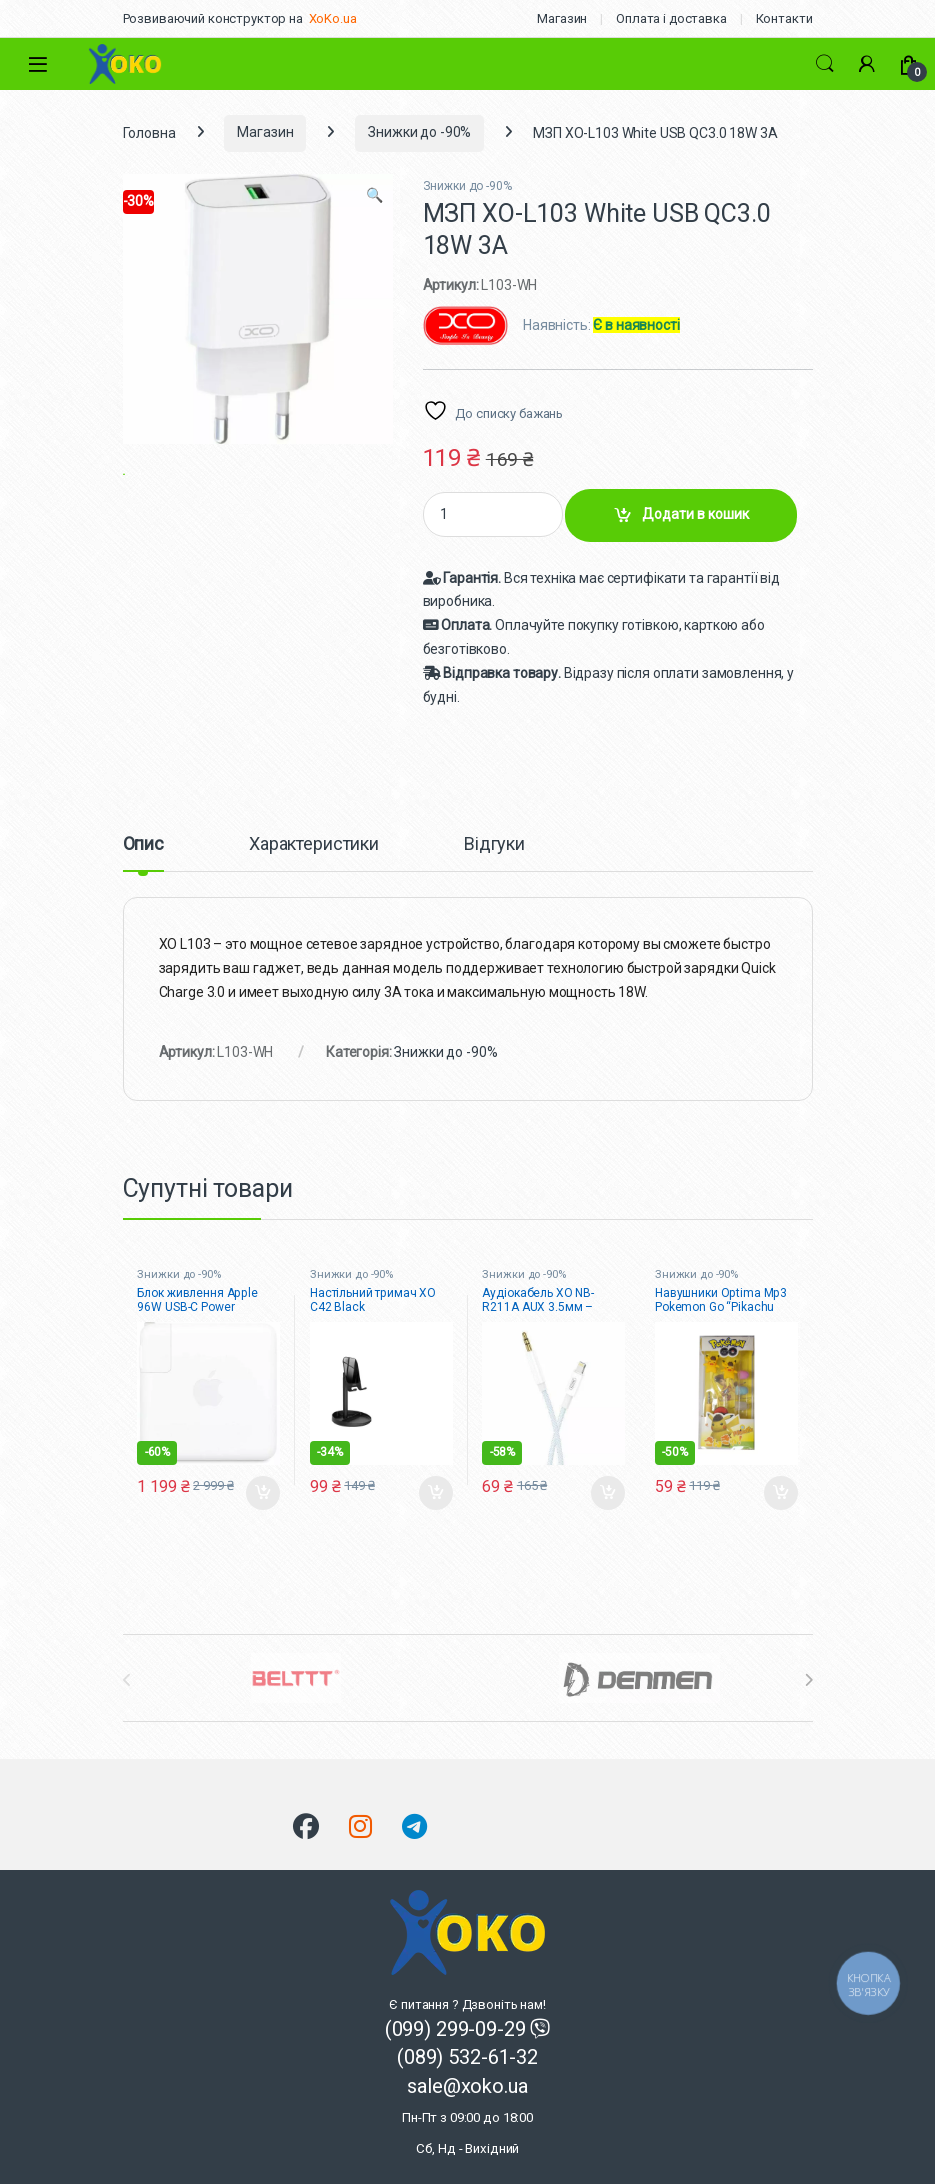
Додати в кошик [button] (263, 1493)
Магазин (562, 18)
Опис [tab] (143, 844)
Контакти (784, 18)
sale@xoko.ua (467, 2115)
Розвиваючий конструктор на (213, 18)
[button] (374, 196)
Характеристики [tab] (314, 844)
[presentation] (808, 1680)
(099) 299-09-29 (458, 2029)
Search (825, 64)
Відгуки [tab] (494, 844)
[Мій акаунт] (867, 64)
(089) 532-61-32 (467, 2057)
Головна (149, 132)
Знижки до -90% (419, 132)
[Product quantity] (493, 514)
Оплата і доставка (671, 18)
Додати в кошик (695, 514)
